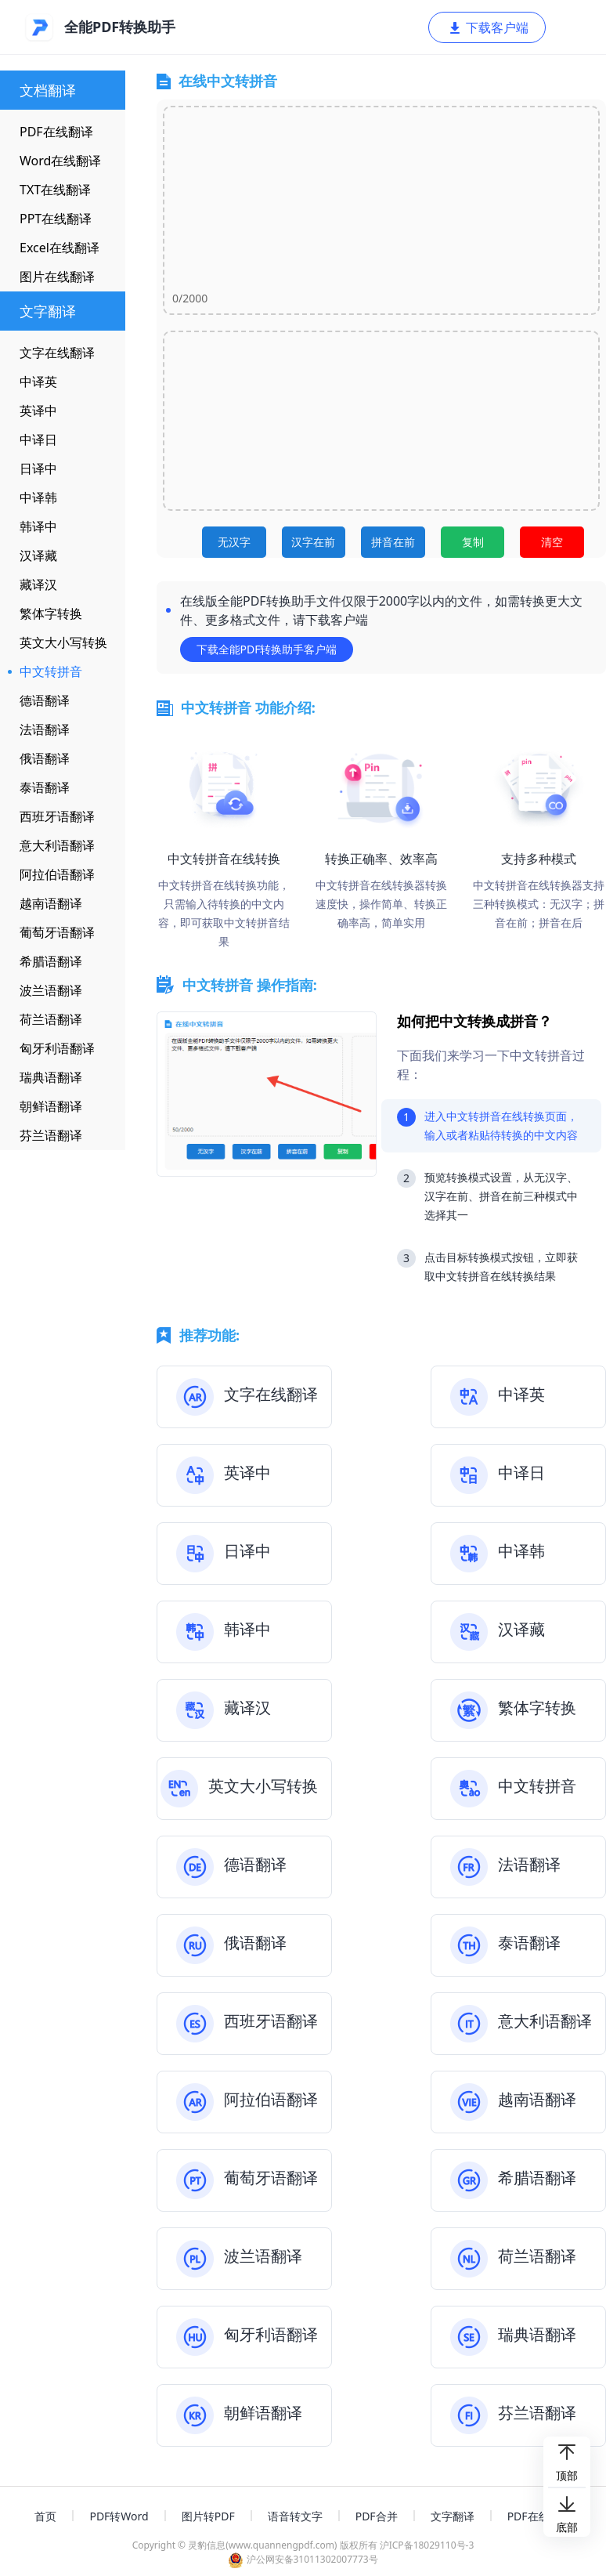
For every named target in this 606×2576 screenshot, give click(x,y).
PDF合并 (376, 2516)
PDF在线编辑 (539, 2516)
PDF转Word (118, 2516)
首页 (45, 2516)
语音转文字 (295, 2516)
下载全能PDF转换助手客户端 (267, 649)
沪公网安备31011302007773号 (302, 2559)
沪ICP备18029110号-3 (427, 2545)
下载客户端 (487, 27)
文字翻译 (452, 2516)
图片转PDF (208, 2516)
